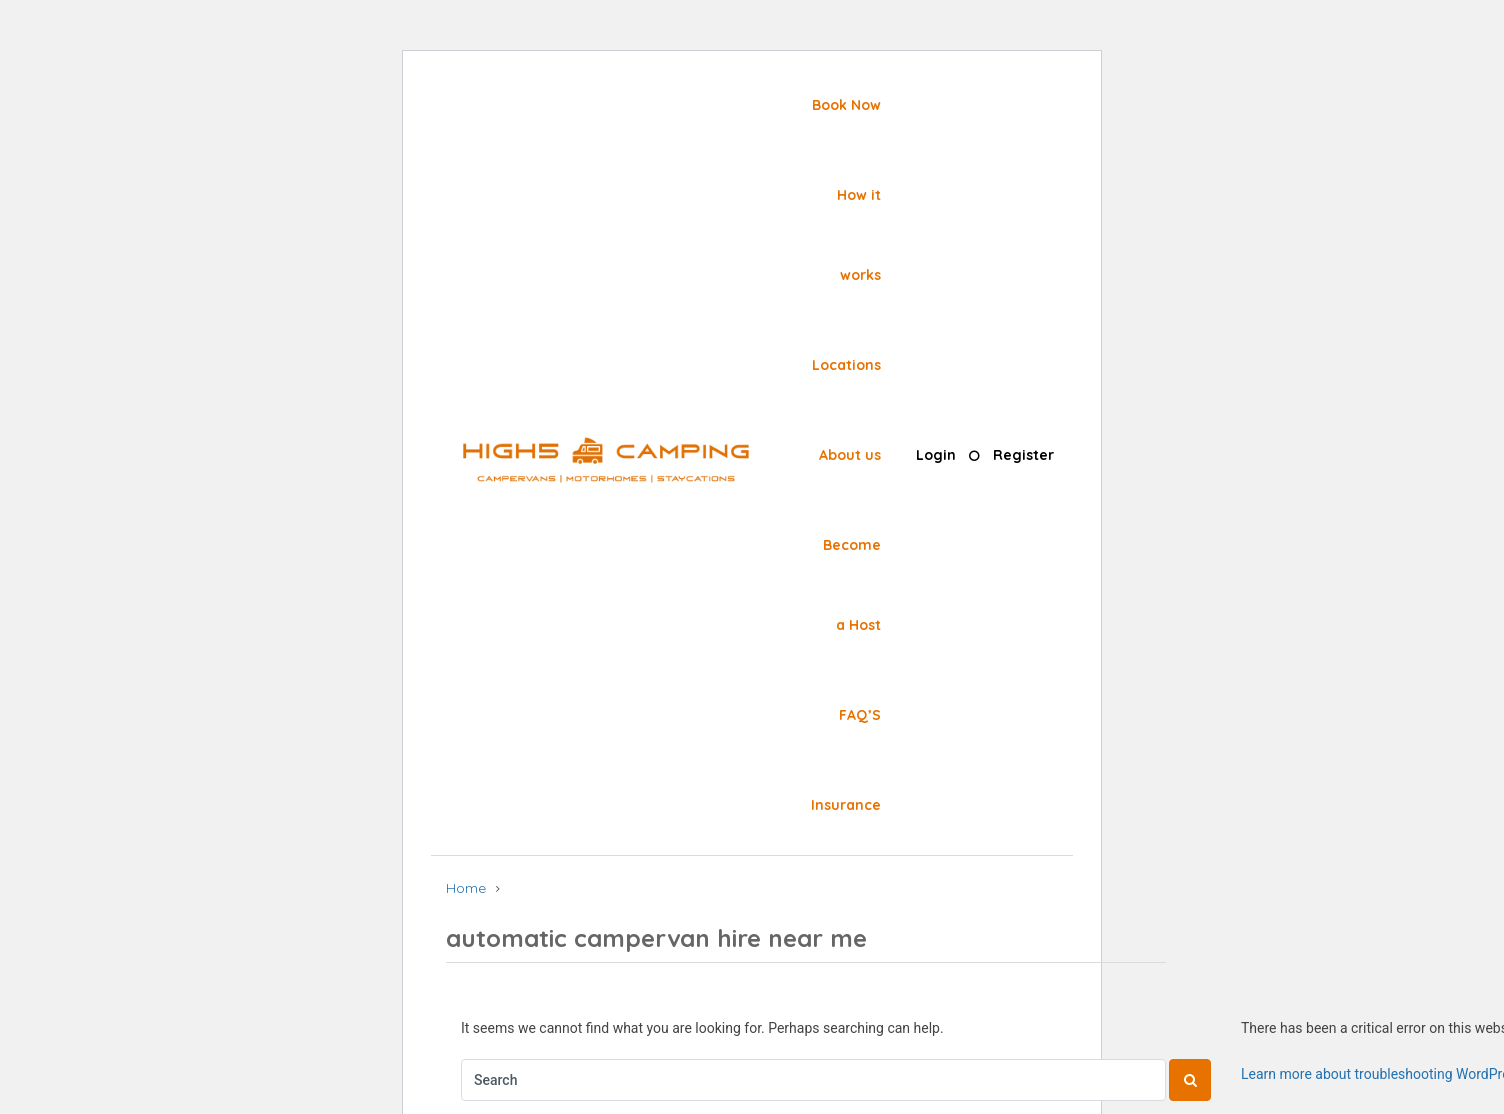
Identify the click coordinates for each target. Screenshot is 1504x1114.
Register (1023, 455)
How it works (859, 235)
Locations (846, 365)
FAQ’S (860, 715)
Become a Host (852, 585)
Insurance (846, 805)
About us (850, 455)
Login (936, 455)
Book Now (846, 105)
